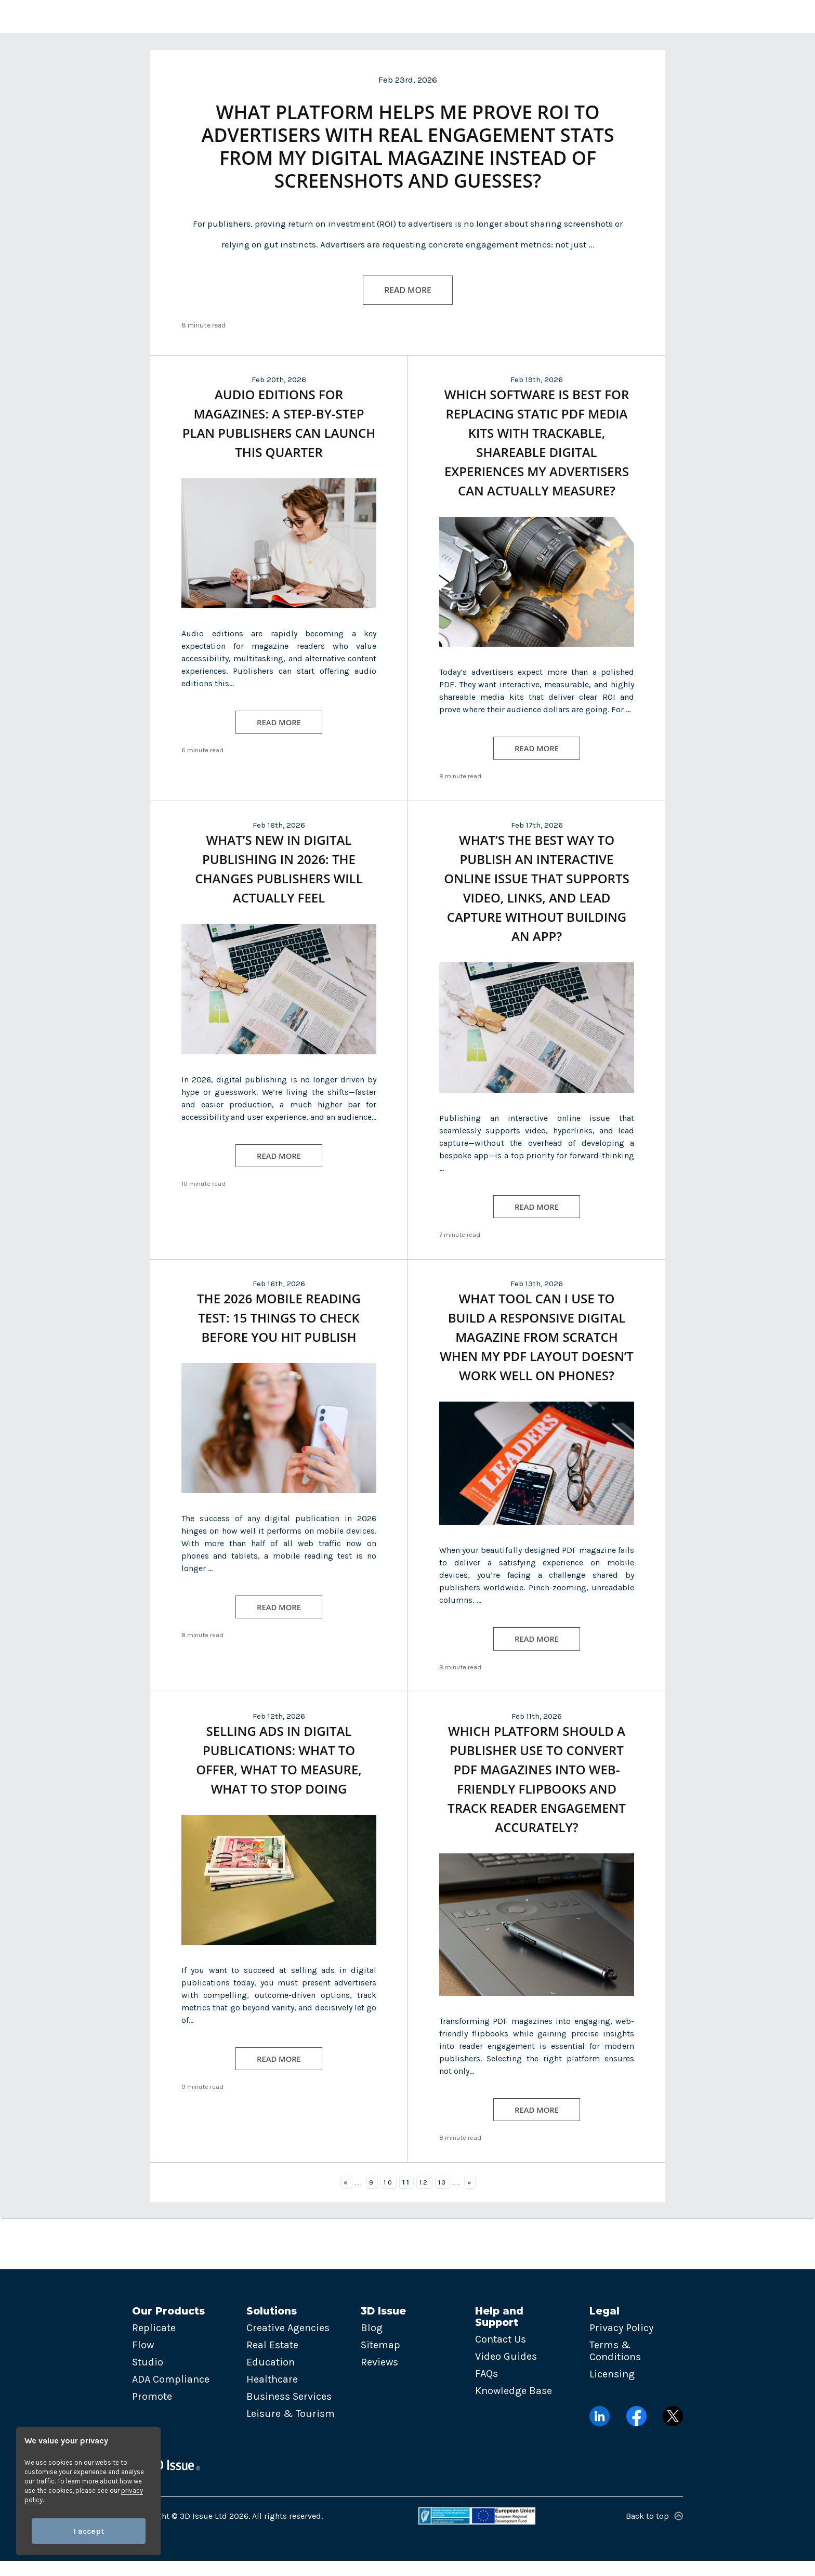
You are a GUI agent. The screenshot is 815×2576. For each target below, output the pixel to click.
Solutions (300, 16)
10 (388, 2197)
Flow (143, 2360)
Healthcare (272, 2395)
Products (232, 16)
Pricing (503, 16)
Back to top (654, 2531)
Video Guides (506, 2371)
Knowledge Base (513, 2406)
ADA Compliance (170, 2395)
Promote (152, 2412)
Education (270, 2378)
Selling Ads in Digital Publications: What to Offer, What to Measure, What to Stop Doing (279, 1773)
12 (424, 2197)
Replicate (154, 2343)
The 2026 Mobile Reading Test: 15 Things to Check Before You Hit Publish (279, 1330)
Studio (147, 2378)
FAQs (486, 2389)
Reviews (379, 2378)
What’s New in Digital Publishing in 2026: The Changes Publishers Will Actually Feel (278, 881)
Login (618, 16)
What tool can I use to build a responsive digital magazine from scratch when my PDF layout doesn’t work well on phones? (537, 1350)
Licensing (612, 2390)
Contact (556, 16)
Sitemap (380, 2360)
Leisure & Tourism (290, 2429)
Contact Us (500, 2354)
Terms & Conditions (615, 2366)
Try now (680, 16)
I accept (88, 2531)
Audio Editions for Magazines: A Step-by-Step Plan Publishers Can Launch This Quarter (279, 434)
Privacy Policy (621, 2343)
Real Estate (272, 2360)
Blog (372, 2343)
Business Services (289, 2412)
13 (442, 2197)
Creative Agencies (288, 2343)
